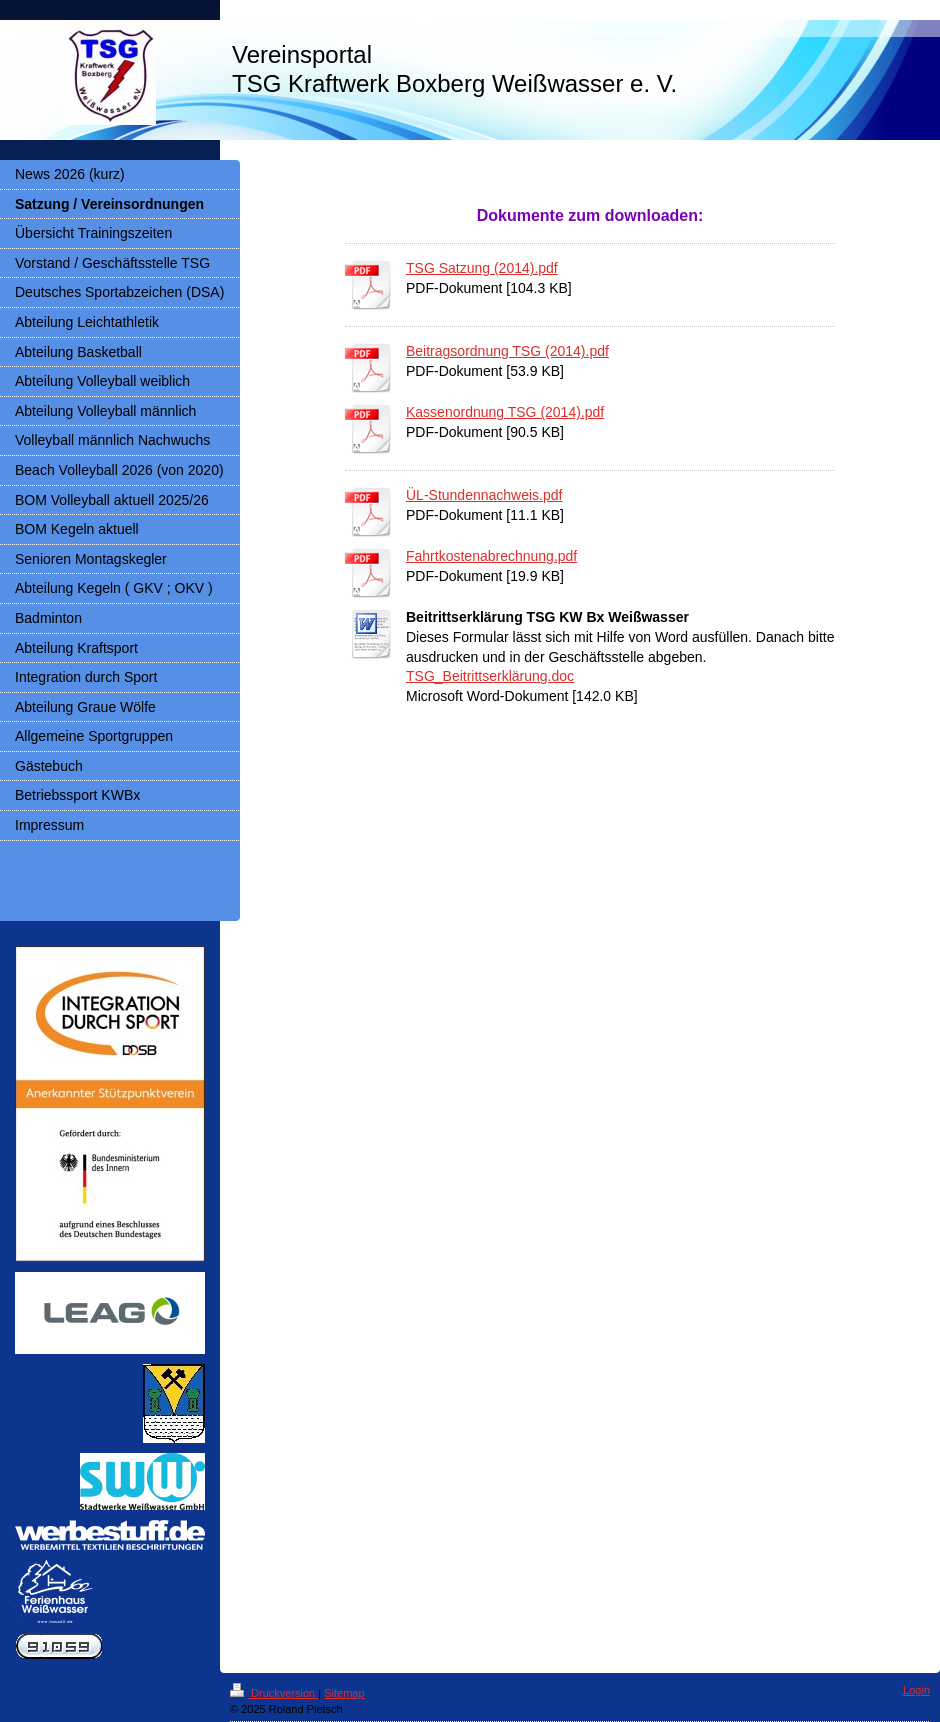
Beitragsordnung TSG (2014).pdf (507, 351)
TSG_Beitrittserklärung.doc (490, 676)
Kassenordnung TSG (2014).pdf (505, 412)
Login (916, 1690)
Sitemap (344, 1693)
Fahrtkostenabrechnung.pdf (491, 556)
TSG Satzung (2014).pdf (482, 268)
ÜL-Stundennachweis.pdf (484, 495)
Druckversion (274, 1693)
